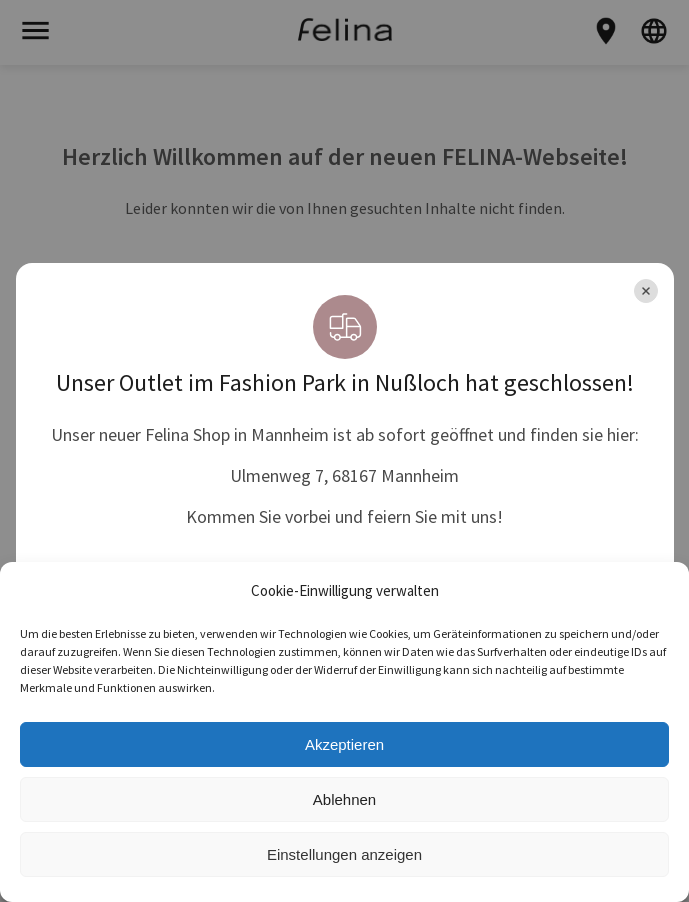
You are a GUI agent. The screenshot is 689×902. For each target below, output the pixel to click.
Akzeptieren (344, 744)
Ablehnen (344, 799)
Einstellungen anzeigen (344, 854)
